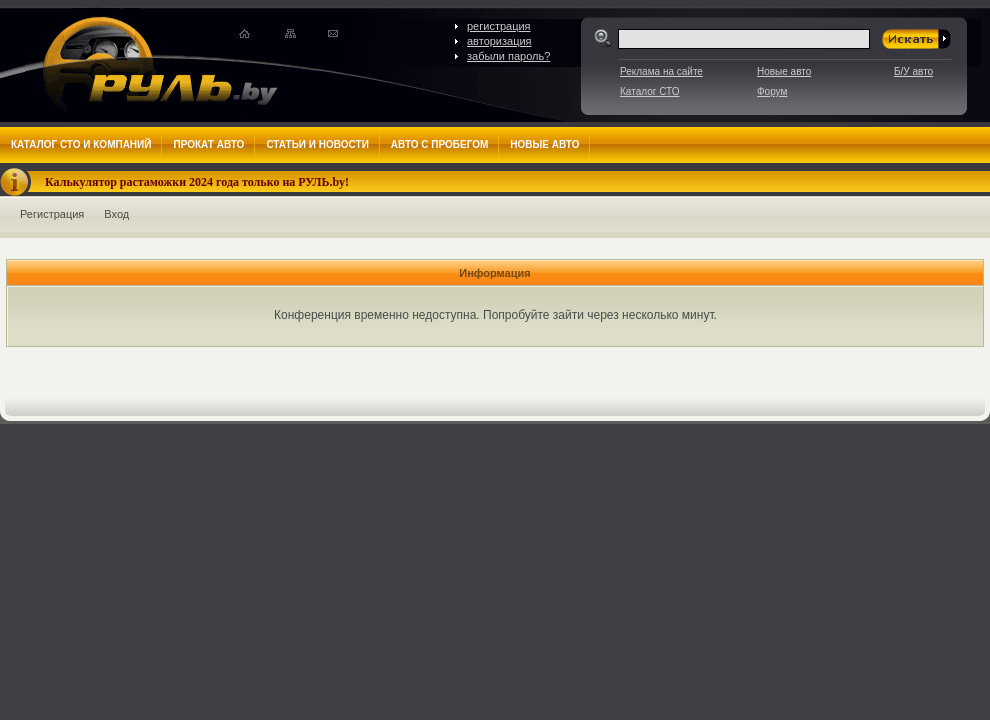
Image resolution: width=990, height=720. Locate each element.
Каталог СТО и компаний (81, 144)
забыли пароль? (508, 56)
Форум (772, 91)
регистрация (499, 26)
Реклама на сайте (661, 71)
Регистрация (52, 214)
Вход (116, 214)
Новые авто (784, 71)
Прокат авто (208, 144)
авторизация (499, 41)
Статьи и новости (317, 144)
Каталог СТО (649, 91)
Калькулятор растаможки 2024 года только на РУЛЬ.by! (197, 182)
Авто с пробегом (440, 144)
